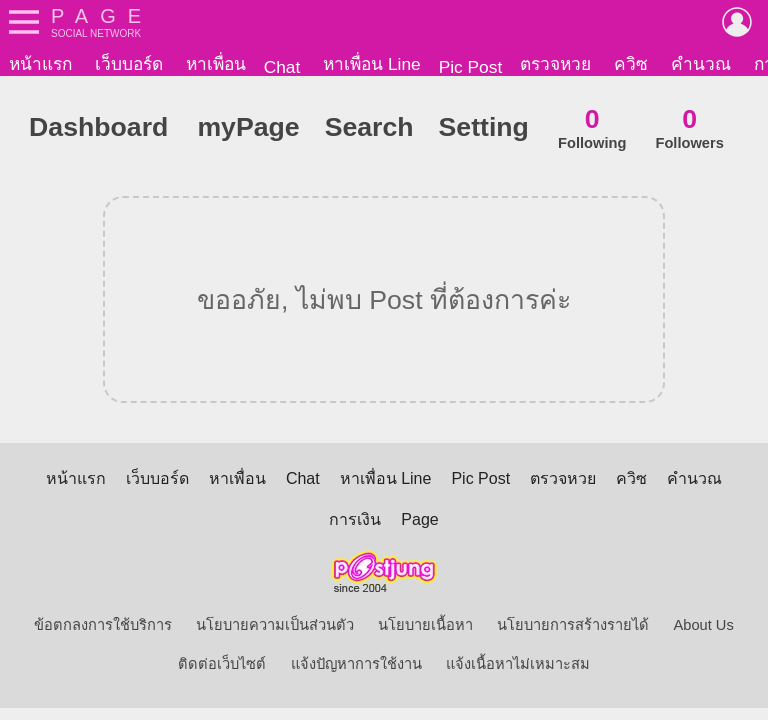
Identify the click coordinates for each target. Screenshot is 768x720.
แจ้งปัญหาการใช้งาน (356, 668)
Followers (689, 131)
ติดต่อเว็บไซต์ (222, 668)
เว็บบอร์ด (129, 64)
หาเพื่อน (216, 64)
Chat (282, 67)
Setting (484, 131)
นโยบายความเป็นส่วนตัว (275, 629)
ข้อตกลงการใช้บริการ (103, 629)
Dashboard (98, 131)
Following (592, 131)
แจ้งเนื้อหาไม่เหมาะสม (518, 668)
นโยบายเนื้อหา (425, 629)
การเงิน (355, 523)
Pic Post (471, 67)
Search (369, 131)
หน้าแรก (40, 64)
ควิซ (631, 64)
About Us (704, 629)
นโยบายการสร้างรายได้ (573, 629)
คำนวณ (701, 64)
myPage (248, 131)
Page (419, 523)
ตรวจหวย (555, 64)
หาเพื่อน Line (372, 64)
